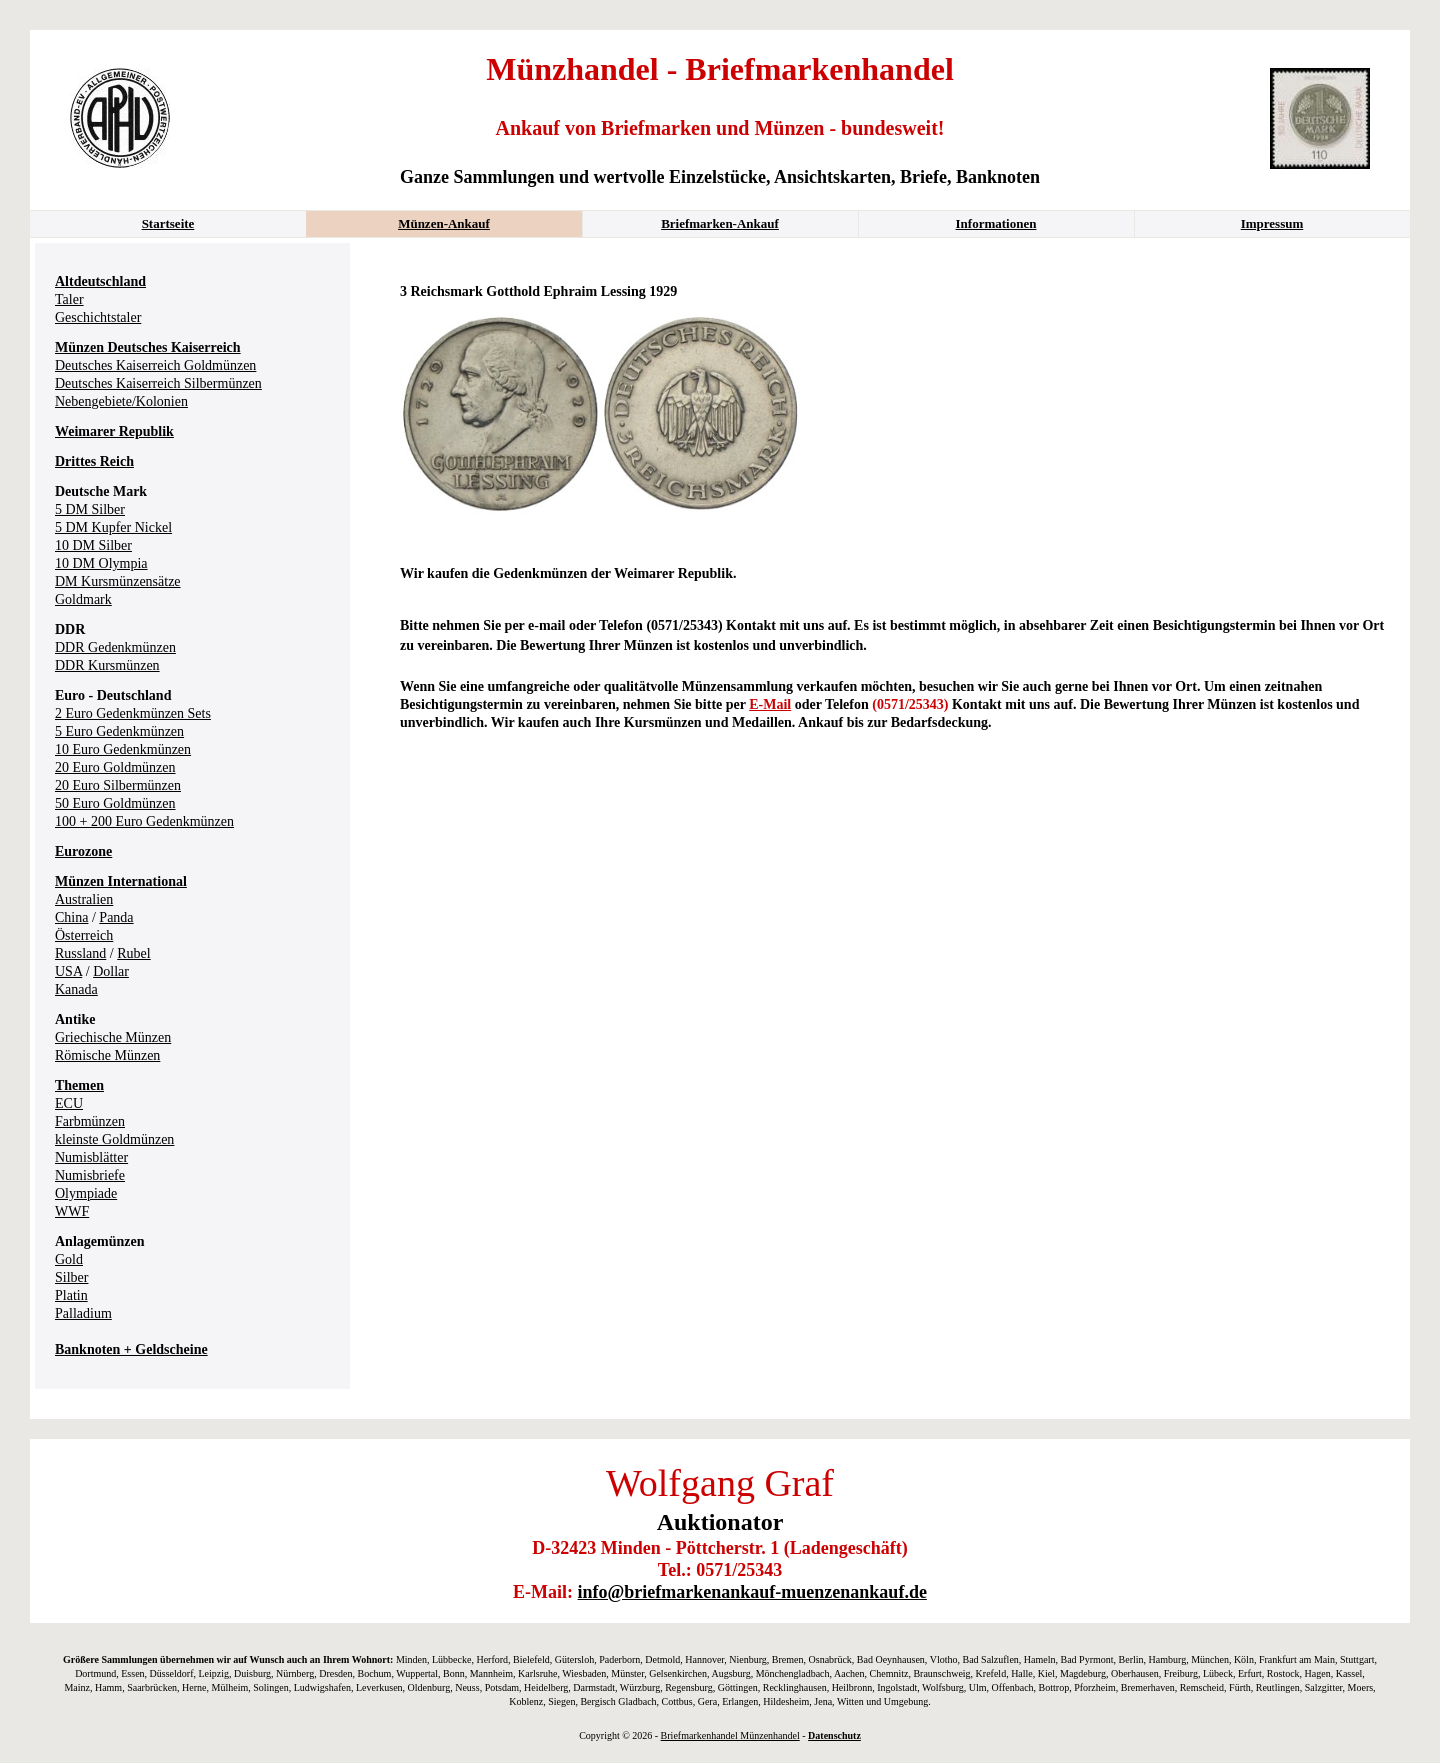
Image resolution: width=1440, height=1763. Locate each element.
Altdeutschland (100, 281)
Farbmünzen (90, 1121)
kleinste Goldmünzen (114, 1139)
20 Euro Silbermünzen (118, 785)
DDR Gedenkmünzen (115, 647)
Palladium (83, 1313)
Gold (69, 1259)
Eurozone (83, 851)
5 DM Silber (90, 509)
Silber (71, 1277)
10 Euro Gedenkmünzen (123, 749)
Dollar (111, 971)
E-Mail (770, 704)
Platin (71, 1295)
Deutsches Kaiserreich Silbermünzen (158, 383)
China (71, 917)
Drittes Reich (94, 461)
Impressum (1272, 223)
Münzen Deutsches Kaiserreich (148, 347)
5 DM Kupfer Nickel (113, 527)
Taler (69, 299)
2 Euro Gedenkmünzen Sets (133, 713)
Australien (84, 899)
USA (68, 971)
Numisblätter (91, 1157)
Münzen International (121, 881)
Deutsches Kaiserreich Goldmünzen (155, 365)
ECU (69, 1103)
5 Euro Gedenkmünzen (119, 731)
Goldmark (83, 599)
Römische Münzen (107, 1055)
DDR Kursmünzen (107, 665)
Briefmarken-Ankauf (720, 223)
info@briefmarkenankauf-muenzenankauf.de (752, 1592)
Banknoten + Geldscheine (131, 1349)
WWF (72, 1211)
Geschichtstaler (98, 317)
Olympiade (86, 1193)
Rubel (133, 953)
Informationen (996, 223)
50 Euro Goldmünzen (115, 803)
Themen (79, 1085)
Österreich (84, 935)
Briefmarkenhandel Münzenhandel (730, 1735)
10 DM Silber (93, 545)
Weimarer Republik (114, 431)
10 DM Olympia (101, 563)
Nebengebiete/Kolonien (121, 401)
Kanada (76, 989)
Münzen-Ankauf (444, 223)
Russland (80, 953)
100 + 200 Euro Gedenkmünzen (144, 821)
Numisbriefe (90, 1175)
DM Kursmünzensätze (118, 581)
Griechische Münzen (113, 1037)
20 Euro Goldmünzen (115, 767)
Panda (116, 917)
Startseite (168, 223)
